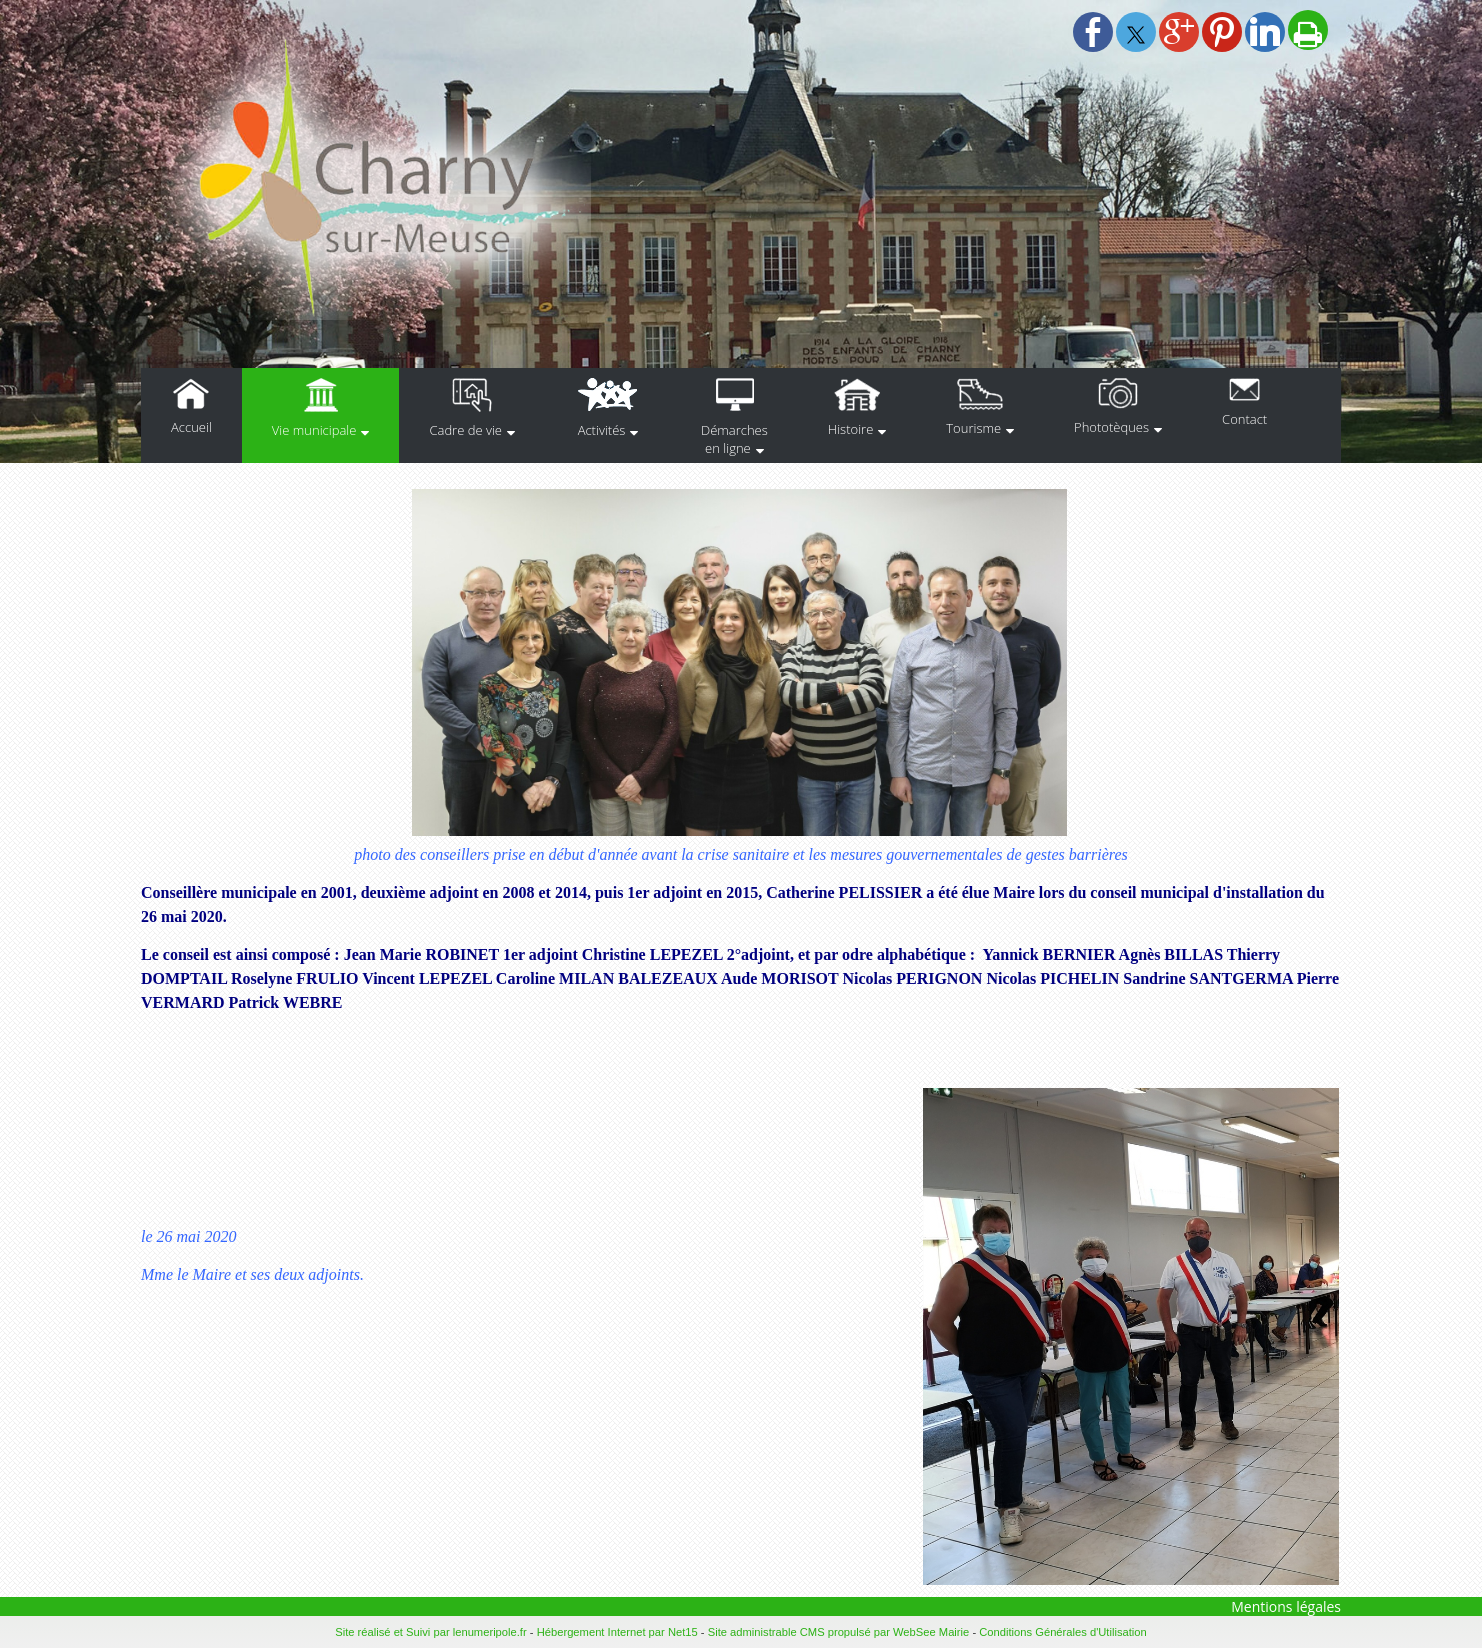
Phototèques (1111, 427)
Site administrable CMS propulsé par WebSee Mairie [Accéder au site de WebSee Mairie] (839, 1632)
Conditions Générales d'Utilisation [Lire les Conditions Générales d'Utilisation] (1063, 1632)
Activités (602, 430)
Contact (1244, 419)
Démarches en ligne (734, 439)
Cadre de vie (465, 430)
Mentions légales (1286, 1606)
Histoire (850, 429)
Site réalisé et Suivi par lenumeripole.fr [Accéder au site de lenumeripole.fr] (431, 1632)
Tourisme (973, 428)
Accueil (191, 427)
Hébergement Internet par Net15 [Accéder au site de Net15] (617, 1632)
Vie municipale (314, 430)
